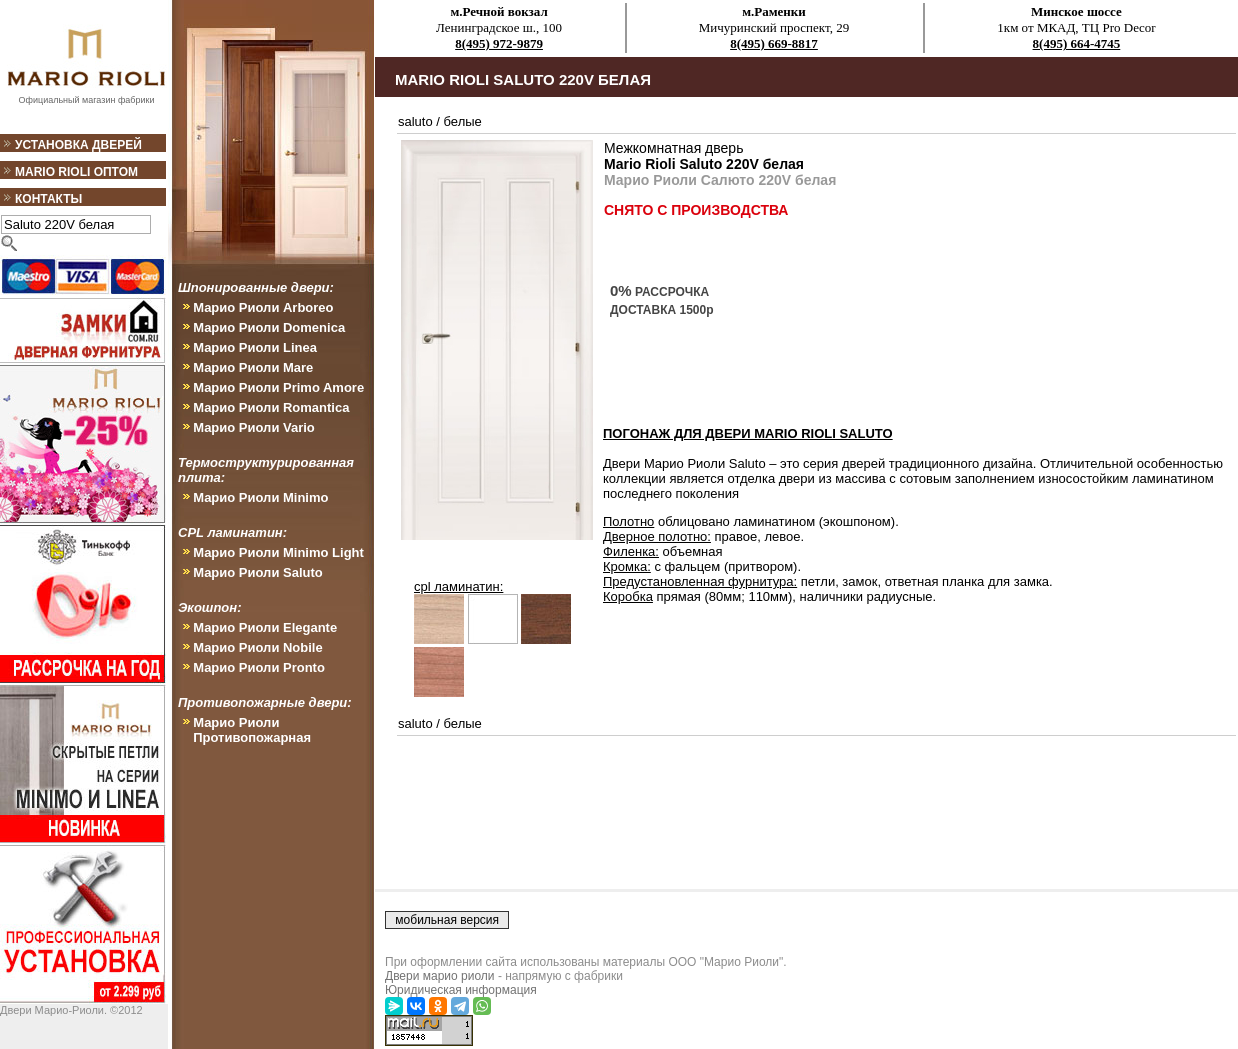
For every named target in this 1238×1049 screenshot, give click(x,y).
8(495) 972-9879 (499, 43)
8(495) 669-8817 (774, 43)
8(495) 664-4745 (1077, 43)
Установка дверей (78, 145)
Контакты (48, 199)
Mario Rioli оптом (76, 172)
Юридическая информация (461, 990)
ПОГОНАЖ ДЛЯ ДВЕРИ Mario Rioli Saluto (748, 433)
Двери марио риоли (440, 976)
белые (463, 121)
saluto (415, 121)
